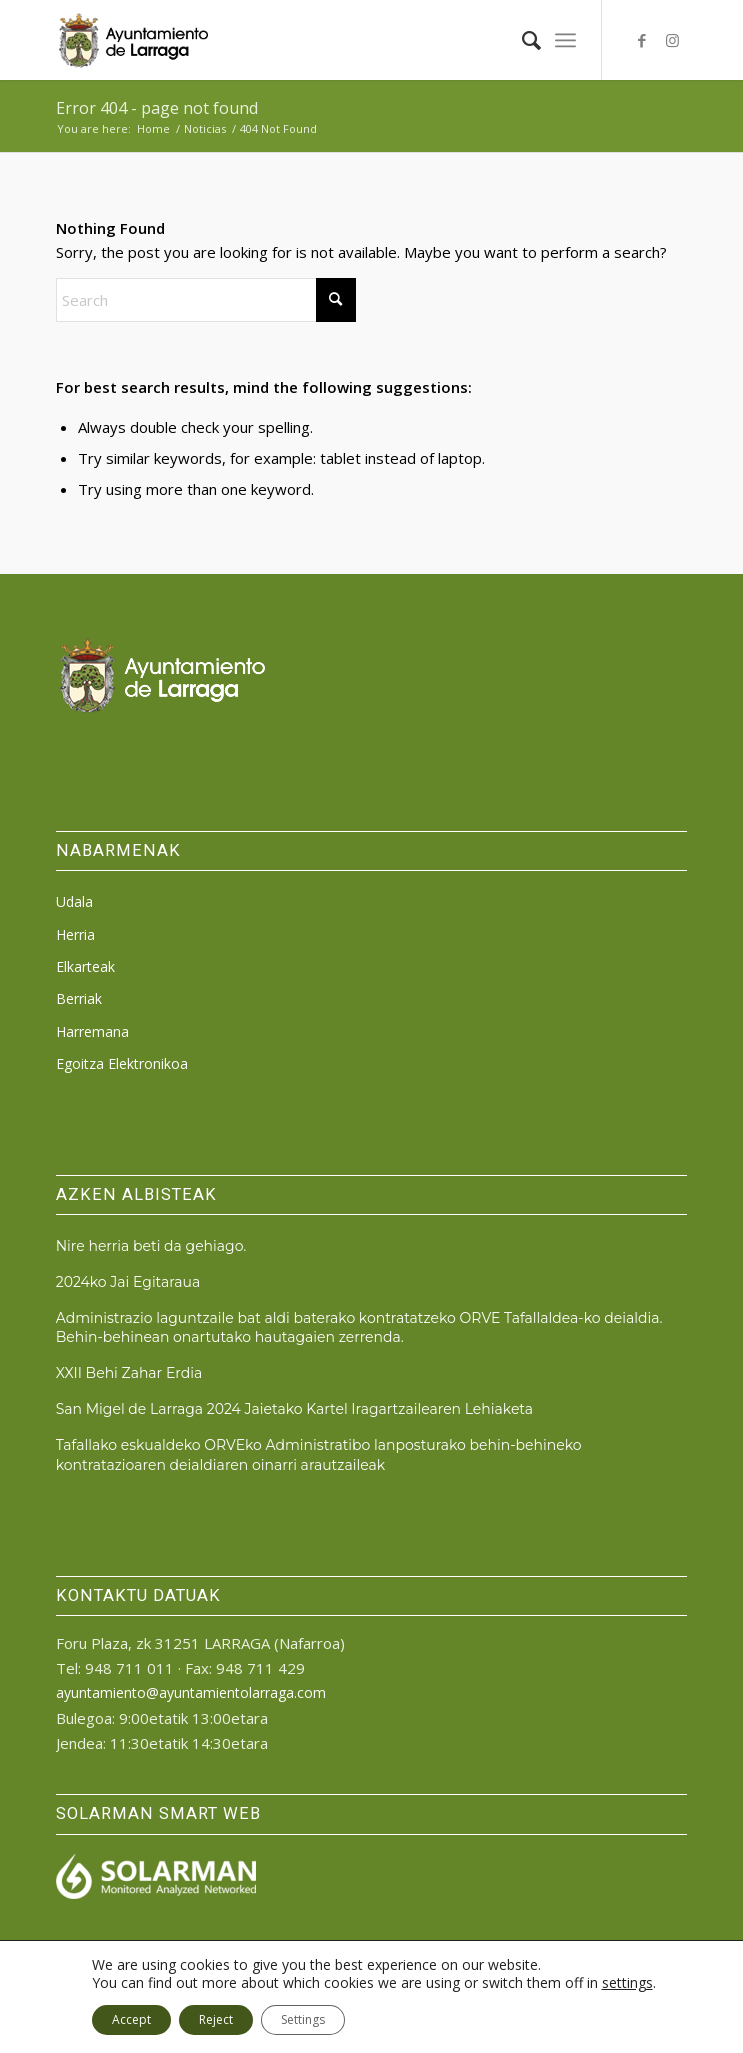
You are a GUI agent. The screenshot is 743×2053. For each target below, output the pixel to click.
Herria (75, 934)
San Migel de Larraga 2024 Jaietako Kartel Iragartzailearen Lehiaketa (294, 1409)
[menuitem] (521, 40)
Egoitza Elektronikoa (122, 1063)
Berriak (79, 998)
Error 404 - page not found (157, 108)
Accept (131, 2019)
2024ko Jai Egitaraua (128, 1282)
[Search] (521, 40)
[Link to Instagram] (672, 40)
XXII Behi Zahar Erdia (129, 1373)
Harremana (92, 1031)
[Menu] (565, 40)
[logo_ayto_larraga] (308, 40)
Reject (216, 2019)
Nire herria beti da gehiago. (151, 1246)
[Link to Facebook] (642, 40)
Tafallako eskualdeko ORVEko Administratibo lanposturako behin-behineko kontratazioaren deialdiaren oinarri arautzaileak (319, 1454)
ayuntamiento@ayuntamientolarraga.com (191, 1692)
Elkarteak (85, 966)
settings (627, 1983)
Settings (303, 2019)
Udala (74, 901)
